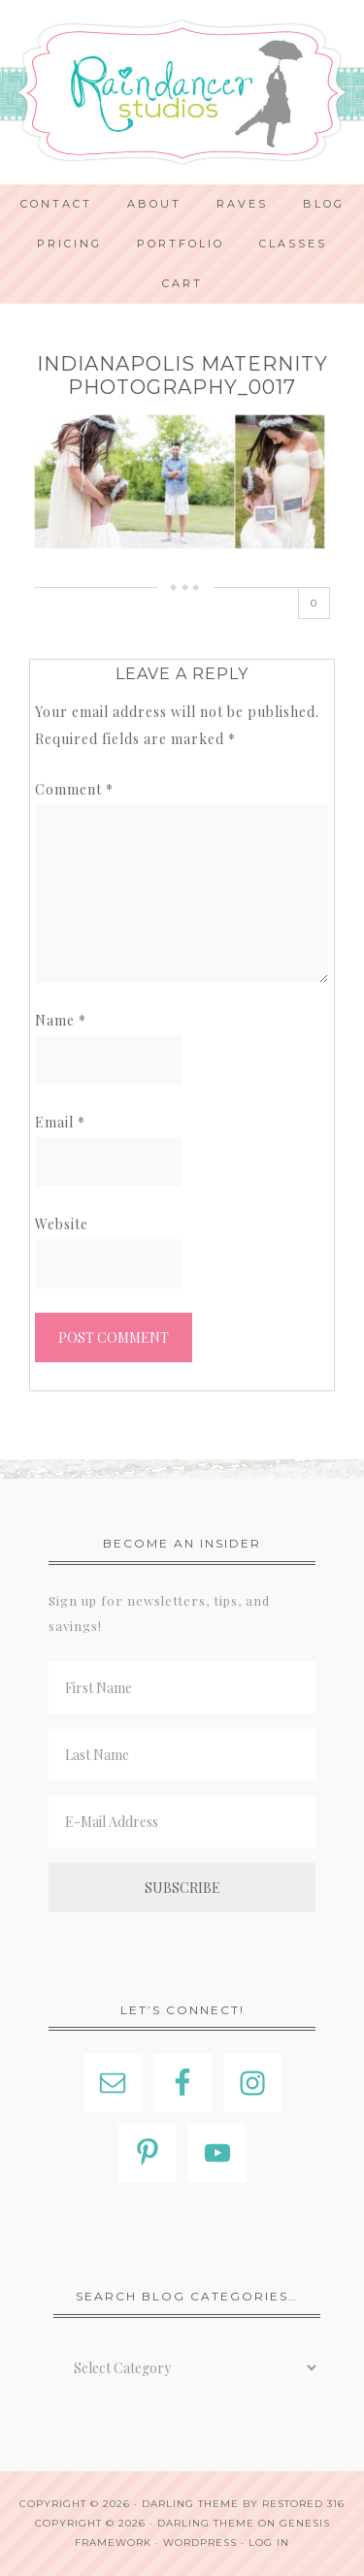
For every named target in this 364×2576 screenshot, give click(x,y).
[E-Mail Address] (182, 1821)
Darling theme (190, 2503)
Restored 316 (303, 2503)
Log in (268, 2542)
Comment (74, 789)
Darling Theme (205, 2523)
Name (60, 1020)
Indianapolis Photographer (182, 92)
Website (61, 1224)
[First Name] (182, 1687)
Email (60, 1122)
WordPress (200, 2542)
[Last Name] (182, 1754)
